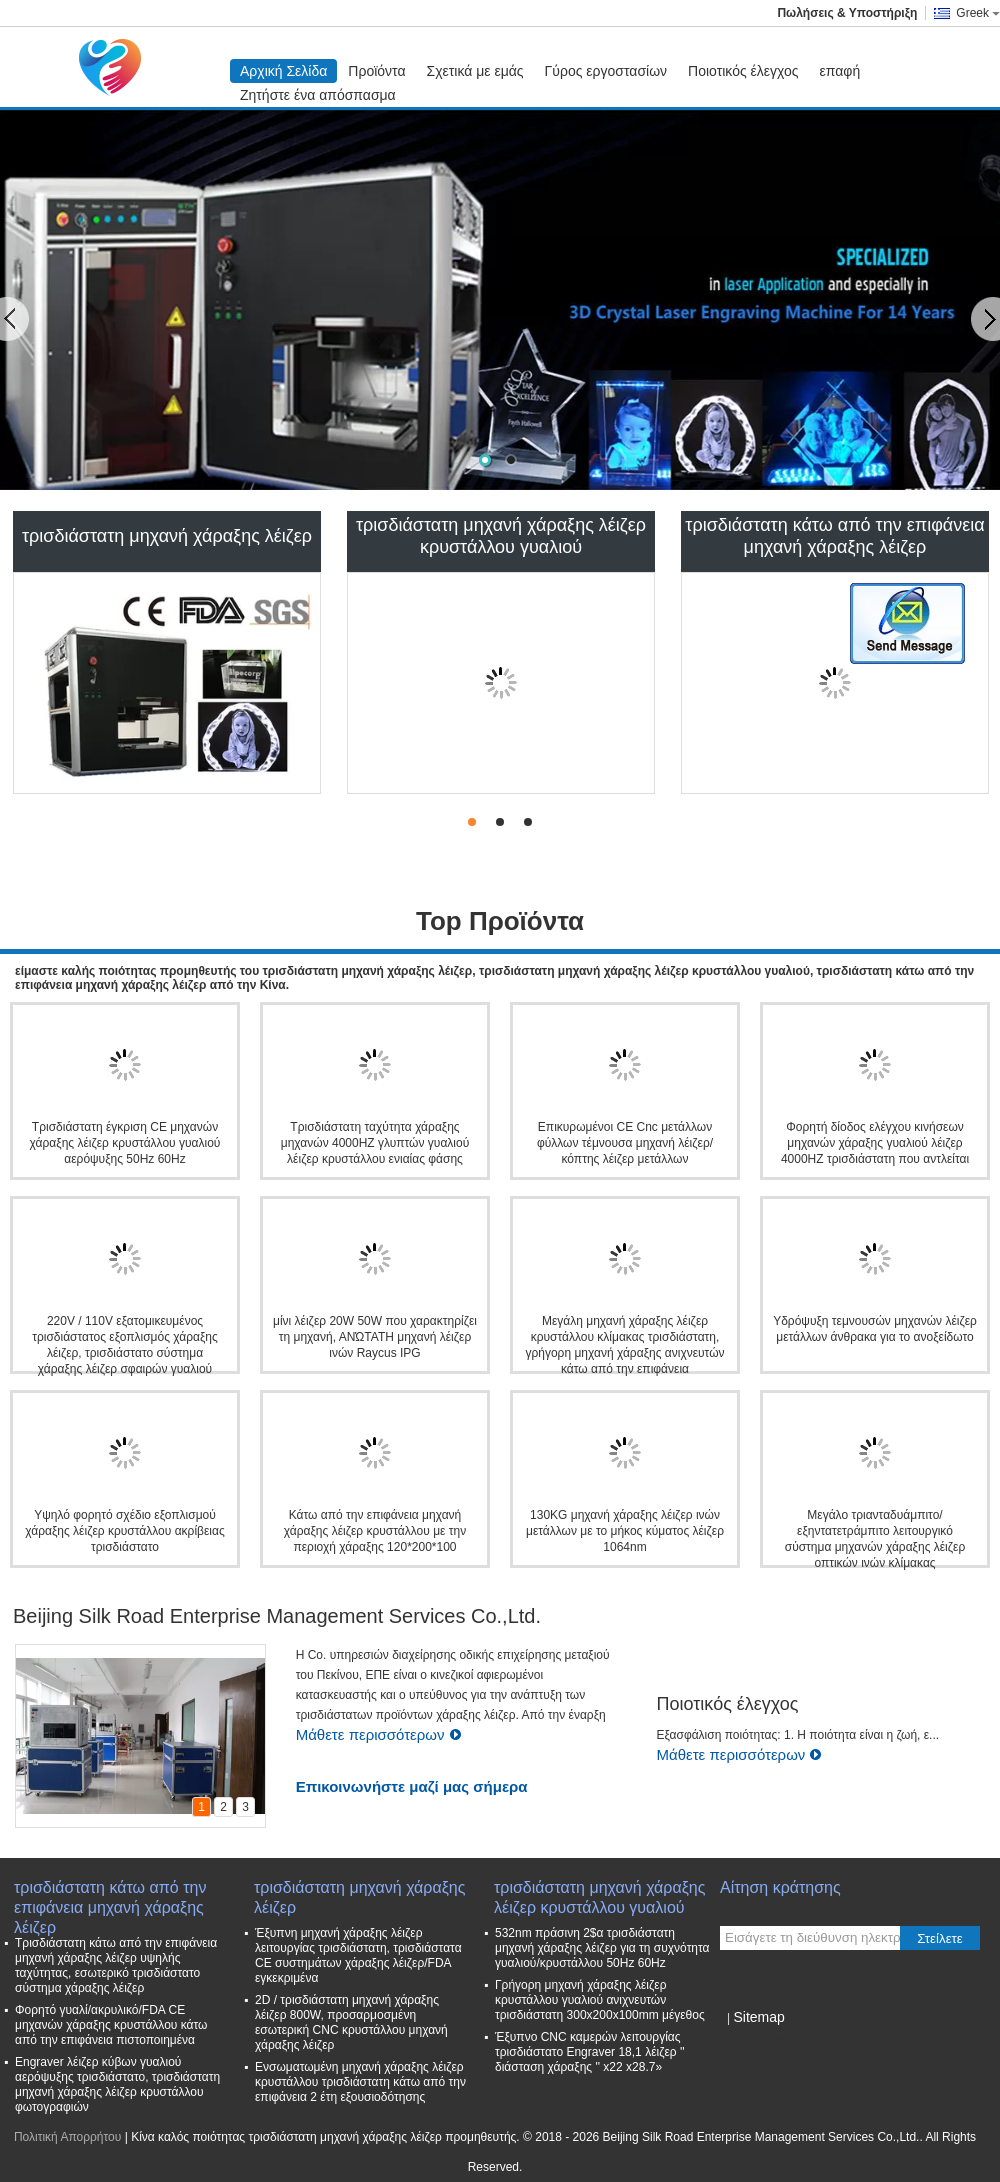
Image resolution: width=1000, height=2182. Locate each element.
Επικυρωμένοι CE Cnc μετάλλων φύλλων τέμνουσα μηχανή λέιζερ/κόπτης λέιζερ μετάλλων (625, 1143)
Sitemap (758, 2017)
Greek (978, 13)
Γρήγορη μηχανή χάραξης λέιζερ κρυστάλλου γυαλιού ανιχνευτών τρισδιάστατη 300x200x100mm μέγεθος (600, 2000)
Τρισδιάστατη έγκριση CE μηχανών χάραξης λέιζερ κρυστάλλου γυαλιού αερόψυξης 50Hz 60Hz (125, 1143)
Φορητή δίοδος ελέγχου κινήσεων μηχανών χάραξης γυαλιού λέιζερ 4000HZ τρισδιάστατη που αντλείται (875, 1143)
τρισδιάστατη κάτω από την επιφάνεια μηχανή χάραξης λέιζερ (834, 536)
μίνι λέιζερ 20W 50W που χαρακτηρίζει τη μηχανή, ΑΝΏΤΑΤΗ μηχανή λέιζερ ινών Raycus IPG (375, 1337)
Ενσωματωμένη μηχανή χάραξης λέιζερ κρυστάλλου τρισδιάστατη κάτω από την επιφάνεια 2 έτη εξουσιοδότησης (360, 2082)
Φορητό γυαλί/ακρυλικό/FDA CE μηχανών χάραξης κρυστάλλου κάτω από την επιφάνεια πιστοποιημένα (111, 2025)
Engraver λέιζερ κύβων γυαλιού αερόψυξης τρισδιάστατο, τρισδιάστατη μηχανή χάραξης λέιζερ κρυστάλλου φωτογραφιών (117, 2084)
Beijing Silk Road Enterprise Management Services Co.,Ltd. (277, 1616)
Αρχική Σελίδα (283, 71)
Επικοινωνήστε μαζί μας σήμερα (412, 1786)
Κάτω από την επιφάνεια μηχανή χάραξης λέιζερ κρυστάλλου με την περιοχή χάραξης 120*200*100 (375, 1531)
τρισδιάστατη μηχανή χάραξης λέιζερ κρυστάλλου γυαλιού (501, 536)
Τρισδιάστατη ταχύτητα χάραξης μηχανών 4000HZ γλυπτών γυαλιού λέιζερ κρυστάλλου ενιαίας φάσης (375, 1143)
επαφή (840, 71)
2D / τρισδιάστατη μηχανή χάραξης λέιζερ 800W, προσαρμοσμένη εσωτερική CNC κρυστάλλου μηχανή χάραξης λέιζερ (351, 2022)
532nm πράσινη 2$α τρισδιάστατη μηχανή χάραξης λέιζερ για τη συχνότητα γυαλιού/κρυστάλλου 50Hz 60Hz (602, 1948)
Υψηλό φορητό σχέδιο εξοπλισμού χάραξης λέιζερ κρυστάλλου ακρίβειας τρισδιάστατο (124, 1531)
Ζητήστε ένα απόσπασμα (318, 95)
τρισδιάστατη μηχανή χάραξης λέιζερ (167, 536)
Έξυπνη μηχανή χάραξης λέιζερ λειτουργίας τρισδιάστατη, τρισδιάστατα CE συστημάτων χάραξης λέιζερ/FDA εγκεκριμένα (358, 1955)
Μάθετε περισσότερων (379, 1734)
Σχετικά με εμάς (475, 71)
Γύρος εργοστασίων (606, 71)
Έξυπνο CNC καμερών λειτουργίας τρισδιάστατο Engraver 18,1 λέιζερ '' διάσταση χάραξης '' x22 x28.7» (590, 2052)
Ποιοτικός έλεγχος (743, 71)
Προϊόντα (376, 71)
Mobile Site (755, 2042)
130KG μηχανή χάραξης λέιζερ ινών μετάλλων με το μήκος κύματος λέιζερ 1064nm (625, 1531)
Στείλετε (940, 1938)
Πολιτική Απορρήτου (67, 2137)
